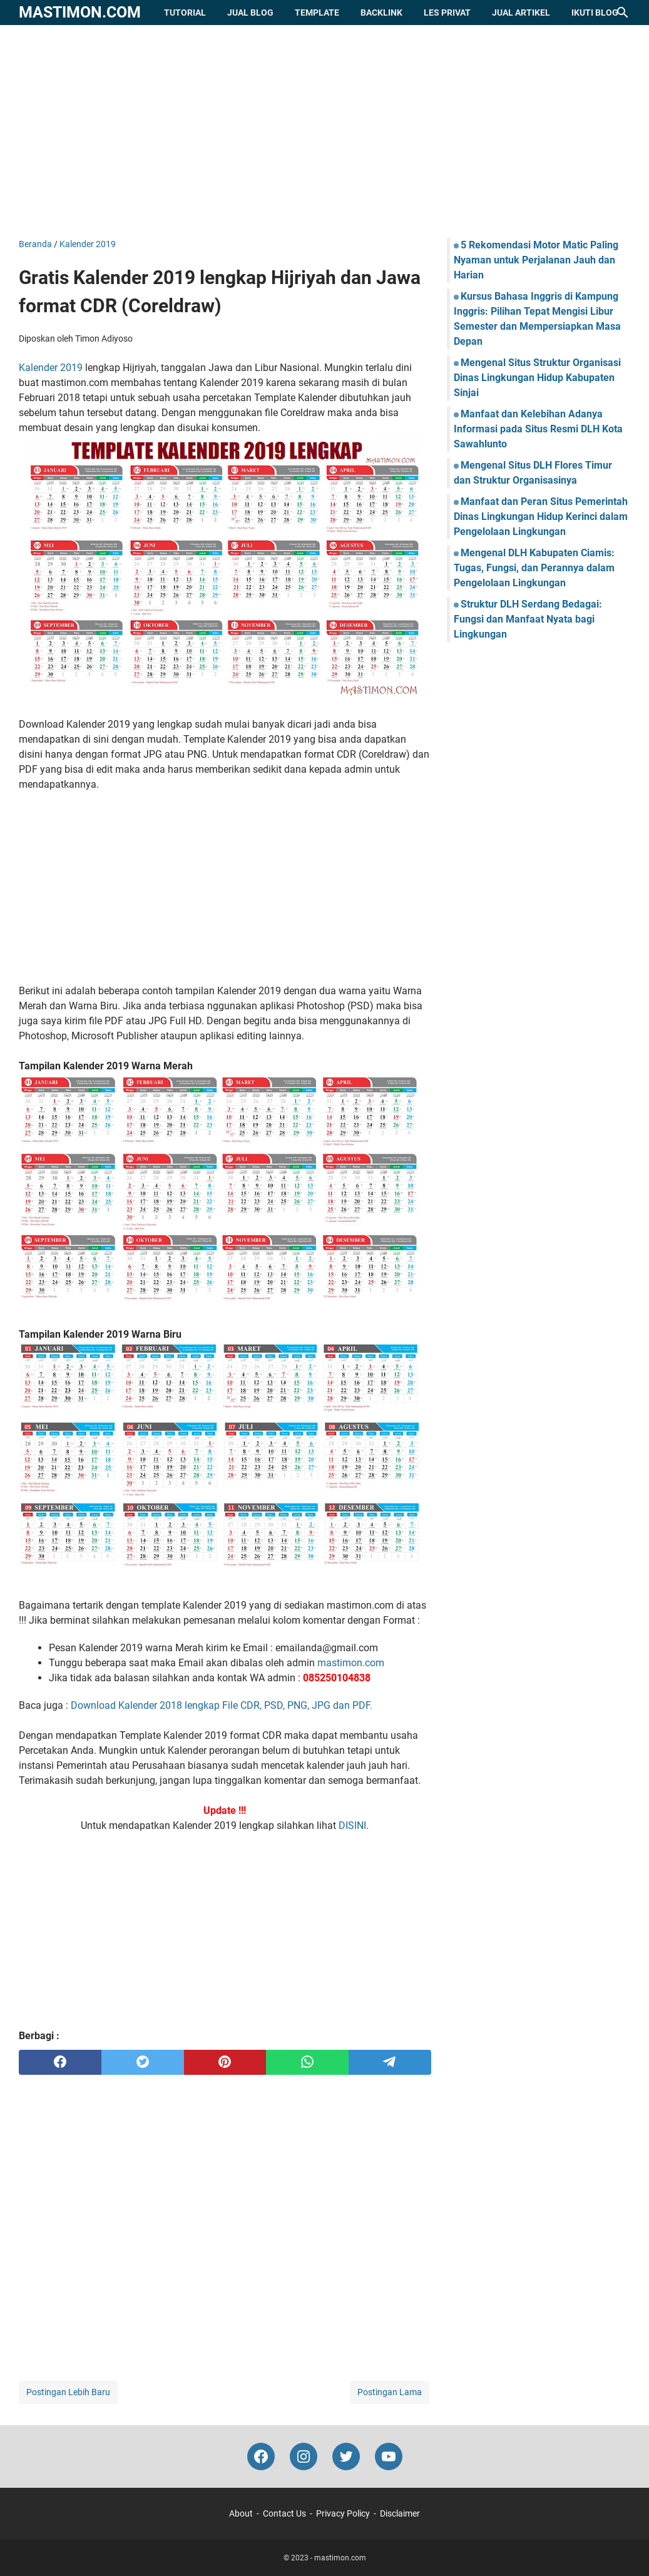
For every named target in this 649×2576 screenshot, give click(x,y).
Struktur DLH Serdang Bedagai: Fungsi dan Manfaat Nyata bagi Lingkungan (528, 619)
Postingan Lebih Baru (68, 2392)
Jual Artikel (521, 13)
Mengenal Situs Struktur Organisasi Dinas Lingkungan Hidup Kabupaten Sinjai (537, 378)
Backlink (381, 13)
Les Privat (447, 13)
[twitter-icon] (346, 2456)
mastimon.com (80, 12)
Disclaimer (400, 2513)
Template (317, 13)
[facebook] (60, 2062)
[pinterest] (225, 2062)
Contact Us (284, 2513)
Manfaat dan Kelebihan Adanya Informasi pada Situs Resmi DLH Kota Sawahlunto (538, 429)
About (241, 2513)
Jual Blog (250, 13)
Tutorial (185, 13)
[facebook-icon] (261, 2456)
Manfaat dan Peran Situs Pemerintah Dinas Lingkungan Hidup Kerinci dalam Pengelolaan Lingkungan (541, 516)
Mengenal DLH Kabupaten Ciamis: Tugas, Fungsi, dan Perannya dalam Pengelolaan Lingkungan (534, 568)
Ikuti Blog (594, 13)
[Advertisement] (324, 131)
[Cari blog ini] (622, 12)
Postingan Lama (389, 2392)
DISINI (352, 1825)
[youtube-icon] (388, 2456)
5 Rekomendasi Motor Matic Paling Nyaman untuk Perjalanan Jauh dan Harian (536, 260)
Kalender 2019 (51, 368)
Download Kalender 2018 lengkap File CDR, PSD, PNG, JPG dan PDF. (221, 1705)
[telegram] (390, 2062)
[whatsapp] (307, 2062)
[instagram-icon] (303, 2456)
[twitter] (142, 2062)
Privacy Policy (343, 2513)
